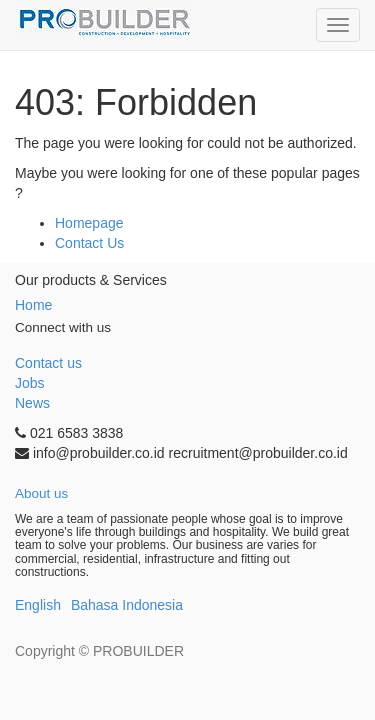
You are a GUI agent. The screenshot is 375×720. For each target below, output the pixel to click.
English (38, 605)
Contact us (48, 363)
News (32, 403)
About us (41, 493)
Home (33, 305)
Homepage (89, 223)
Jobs (30, 383)
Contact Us (89, 243)
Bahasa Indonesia (127, 605)
